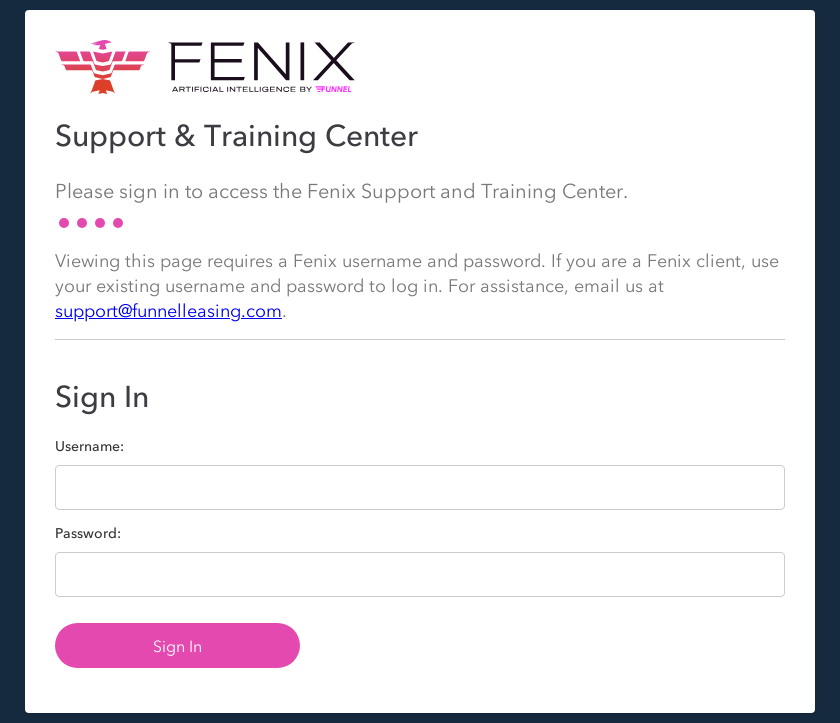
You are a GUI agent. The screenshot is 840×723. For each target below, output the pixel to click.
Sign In (177, 646)
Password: (88, 534)
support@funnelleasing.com (168, 311)
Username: (89, 447)
